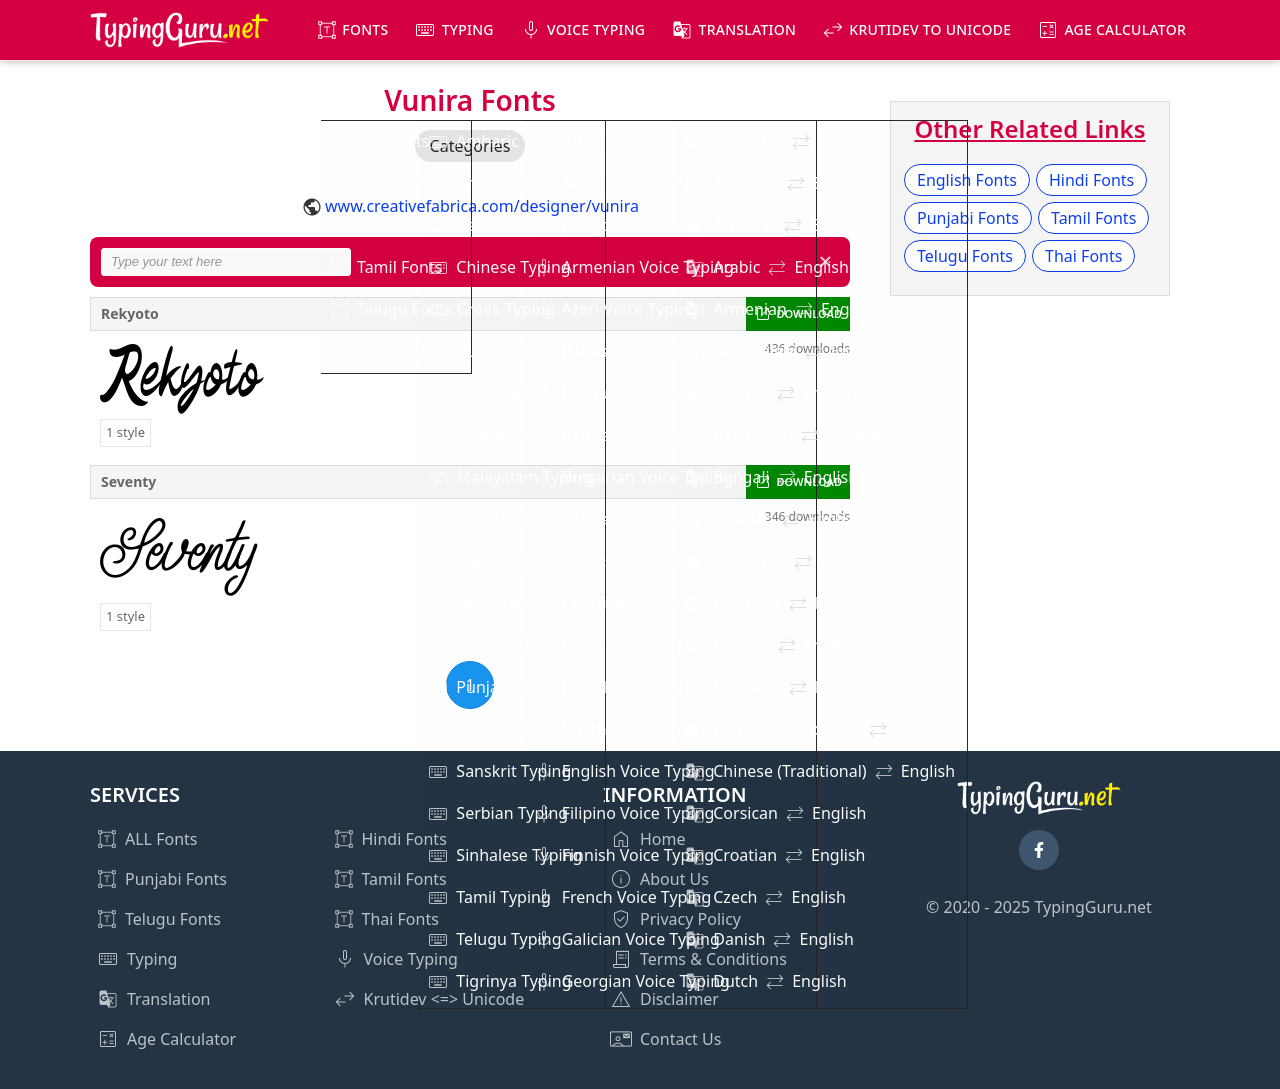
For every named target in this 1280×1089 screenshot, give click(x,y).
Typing (468, 29)
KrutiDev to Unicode (930, 29)
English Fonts (967, 180)
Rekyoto (130, 313)
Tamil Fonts (1093, 218)
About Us (674, 879)
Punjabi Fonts (968, 218)
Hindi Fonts (1091, 180)
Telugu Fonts (965, 256)
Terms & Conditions (713, 959)
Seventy (128, 481)
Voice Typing (596, 29)
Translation (748, 29)
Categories (470, 146)
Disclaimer (679, 999)
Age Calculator (1125, 29)
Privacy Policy (690, 919)
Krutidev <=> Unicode (444, 999)
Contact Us (680, 1039)
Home (663, 839)
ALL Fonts (161, 839)
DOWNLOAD (809, 313)
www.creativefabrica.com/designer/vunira (482, 206)
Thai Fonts (1083, 256)
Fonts (365, 29)
